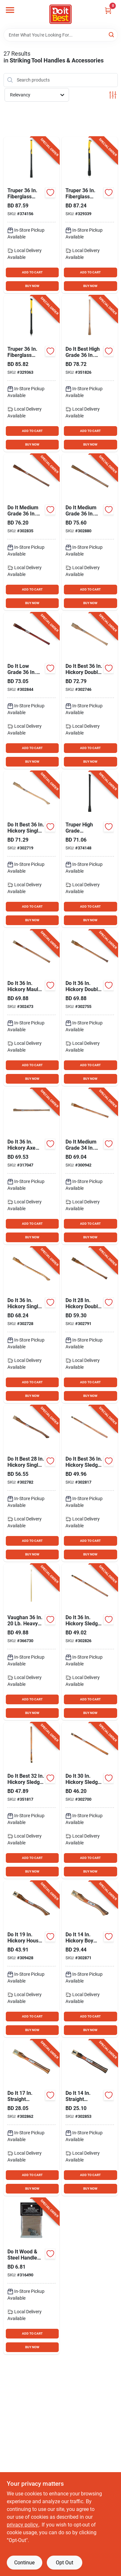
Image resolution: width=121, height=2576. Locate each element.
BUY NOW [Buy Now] (32, 286)
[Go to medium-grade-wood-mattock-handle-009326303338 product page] (90, 532)
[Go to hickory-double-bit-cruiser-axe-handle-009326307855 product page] (90, 1325)
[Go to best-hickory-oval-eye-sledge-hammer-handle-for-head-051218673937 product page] (32, 1642)
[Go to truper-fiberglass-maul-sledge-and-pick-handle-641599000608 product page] (32, 215)
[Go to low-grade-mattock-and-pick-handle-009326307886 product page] (32, 691)
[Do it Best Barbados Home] (60, 14)
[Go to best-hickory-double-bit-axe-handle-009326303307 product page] (90, 691)
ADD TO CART (32, 272)
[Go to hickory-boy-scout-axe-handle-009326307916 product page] (90, 1959)
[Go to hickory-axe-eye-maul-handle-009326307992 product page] (32, 1166)
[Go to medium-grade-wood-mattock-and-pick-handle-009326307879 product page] (32, 532)
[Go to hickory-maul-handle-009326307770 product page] (32, 1008)
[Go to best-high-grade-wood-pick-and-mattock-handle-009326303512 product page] (90, 373)
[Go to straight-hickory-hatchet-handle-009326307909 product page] (32, 2118)
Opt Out (64, 2562)
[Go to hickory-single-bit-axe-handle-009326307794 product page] (32, 1325)
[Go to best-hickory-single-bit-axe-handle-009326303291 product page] (32, 849)
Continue (24, 2562)
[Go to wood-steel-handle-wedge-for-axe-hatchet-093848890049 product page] (32, 2276)
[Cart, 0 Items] (108, 10)
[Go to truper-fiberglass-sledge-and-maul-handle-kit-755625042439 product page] (32, 373)
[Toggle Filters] (112, 95)
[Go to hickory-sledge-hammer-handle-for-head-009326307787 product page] (90, 1800)
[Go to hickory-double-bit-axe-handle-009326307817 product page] (90, 1008)
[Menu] (10, 10)
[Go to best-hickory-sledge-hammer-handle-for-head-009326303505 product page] (32, 1800)
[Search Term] (61, 34)
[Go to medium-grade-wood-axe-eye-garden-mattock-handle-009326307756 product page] (90, 1166)
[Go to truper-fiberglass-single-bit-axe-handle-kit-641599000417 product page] (90, 215)
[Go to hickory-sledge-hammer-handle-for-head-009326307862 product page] (90, 1642)
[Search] (111, 34)
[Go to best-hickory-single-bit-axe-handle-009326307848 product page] (32, 1483)
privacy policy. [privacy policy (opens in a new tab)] (23, 2525)
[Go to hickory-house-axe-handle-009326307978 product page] (32, 1959)
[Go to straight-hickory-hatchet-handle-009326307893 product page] (90, 2118)
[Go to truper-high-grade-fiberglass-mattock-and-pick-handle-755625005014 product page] (90, 849)
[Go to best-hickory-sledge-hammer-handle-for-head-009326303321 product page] (90, 1483)
